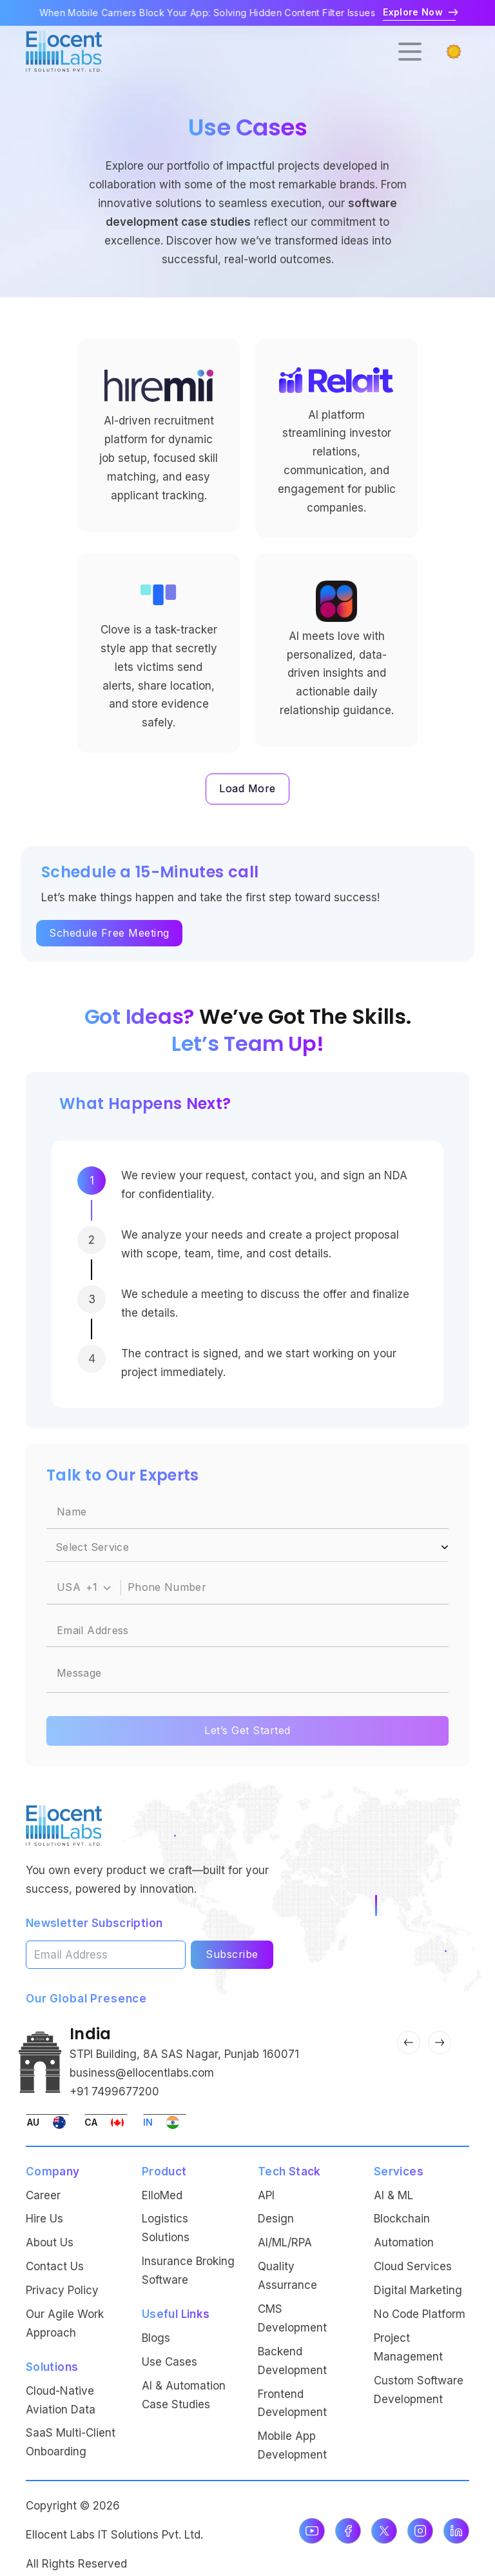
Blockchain (402, 2218)
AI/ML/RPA (285, 2242)
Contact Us (55, 2266)
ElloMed (162, 2195)
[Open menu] (410, 51)
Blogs (156, 2337)
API (266, 2195)
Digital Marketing (418, 2290)
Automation (404, 2242)
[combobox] (83, 1588)
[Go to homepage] (64, 51)
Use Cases (169, 2361)
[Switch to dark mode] (453, 51)
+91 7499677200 (114, 2091)
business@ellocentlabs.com (142, 2072)
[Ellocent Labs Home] (64, 1825)
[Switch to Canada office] (106, 2122)
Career (43, 2195)
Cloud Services (413, 2266)
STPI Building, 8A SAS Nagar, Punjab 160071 (184, 2054)
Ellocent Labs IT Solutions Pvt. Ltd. (114, 2534)
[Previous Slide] (408, 2042)
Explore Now (419, 11)
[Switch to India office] (164, 2122)
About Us (49, 2242)
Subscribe (232, 1954)
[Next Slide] (439, 2042)
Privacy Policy (62, 2290)
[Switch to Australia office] (47, 2122)
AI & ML (393, 2195)
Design (276, 2218)
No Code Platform (419, 2314)
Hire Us (44, 2218)
